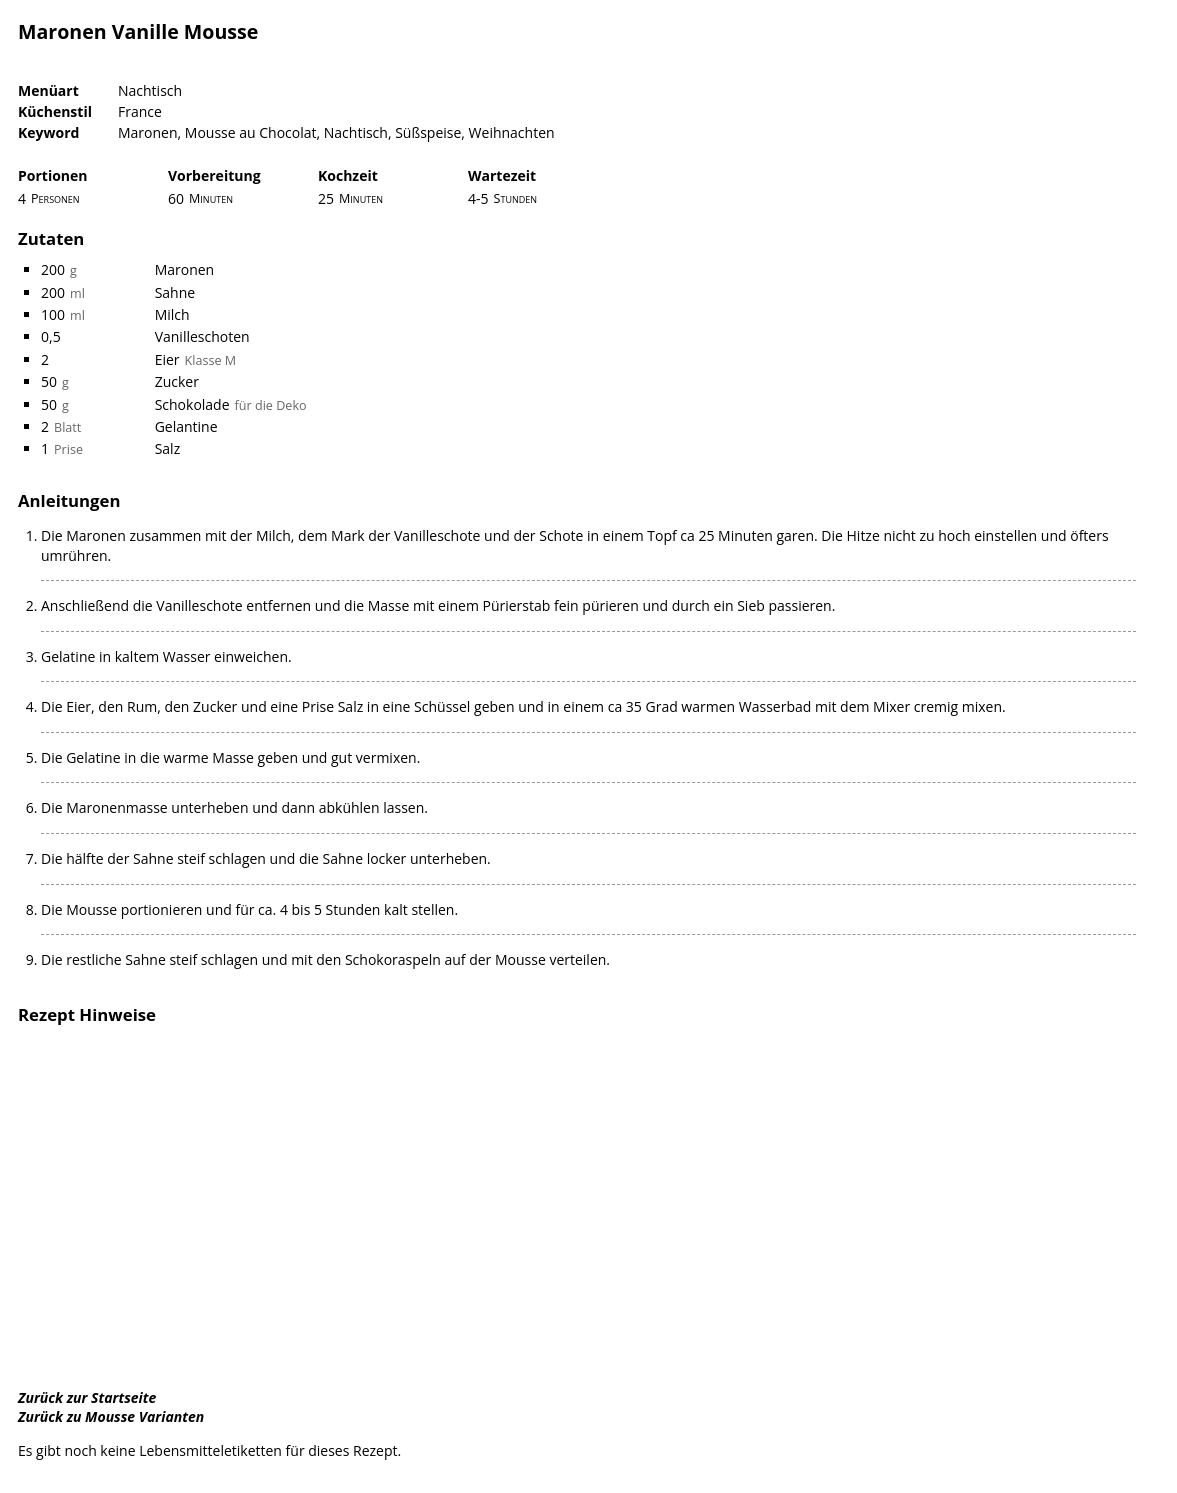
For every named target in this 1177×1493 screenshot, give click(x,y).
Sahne (175, 292)
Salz (168, 448)
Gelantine (186, 426)
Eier (167, 359)
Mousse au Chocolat (251, 132)
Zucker (177, 381)
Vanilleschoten (202, 336)
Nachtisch (150, 90)
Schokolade (192, 404)
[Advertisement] (588, 1209)
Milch (172, 314)
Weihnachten (512, 132)
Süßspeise (428, 132)
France (140, 111)
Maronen (148, 132)
